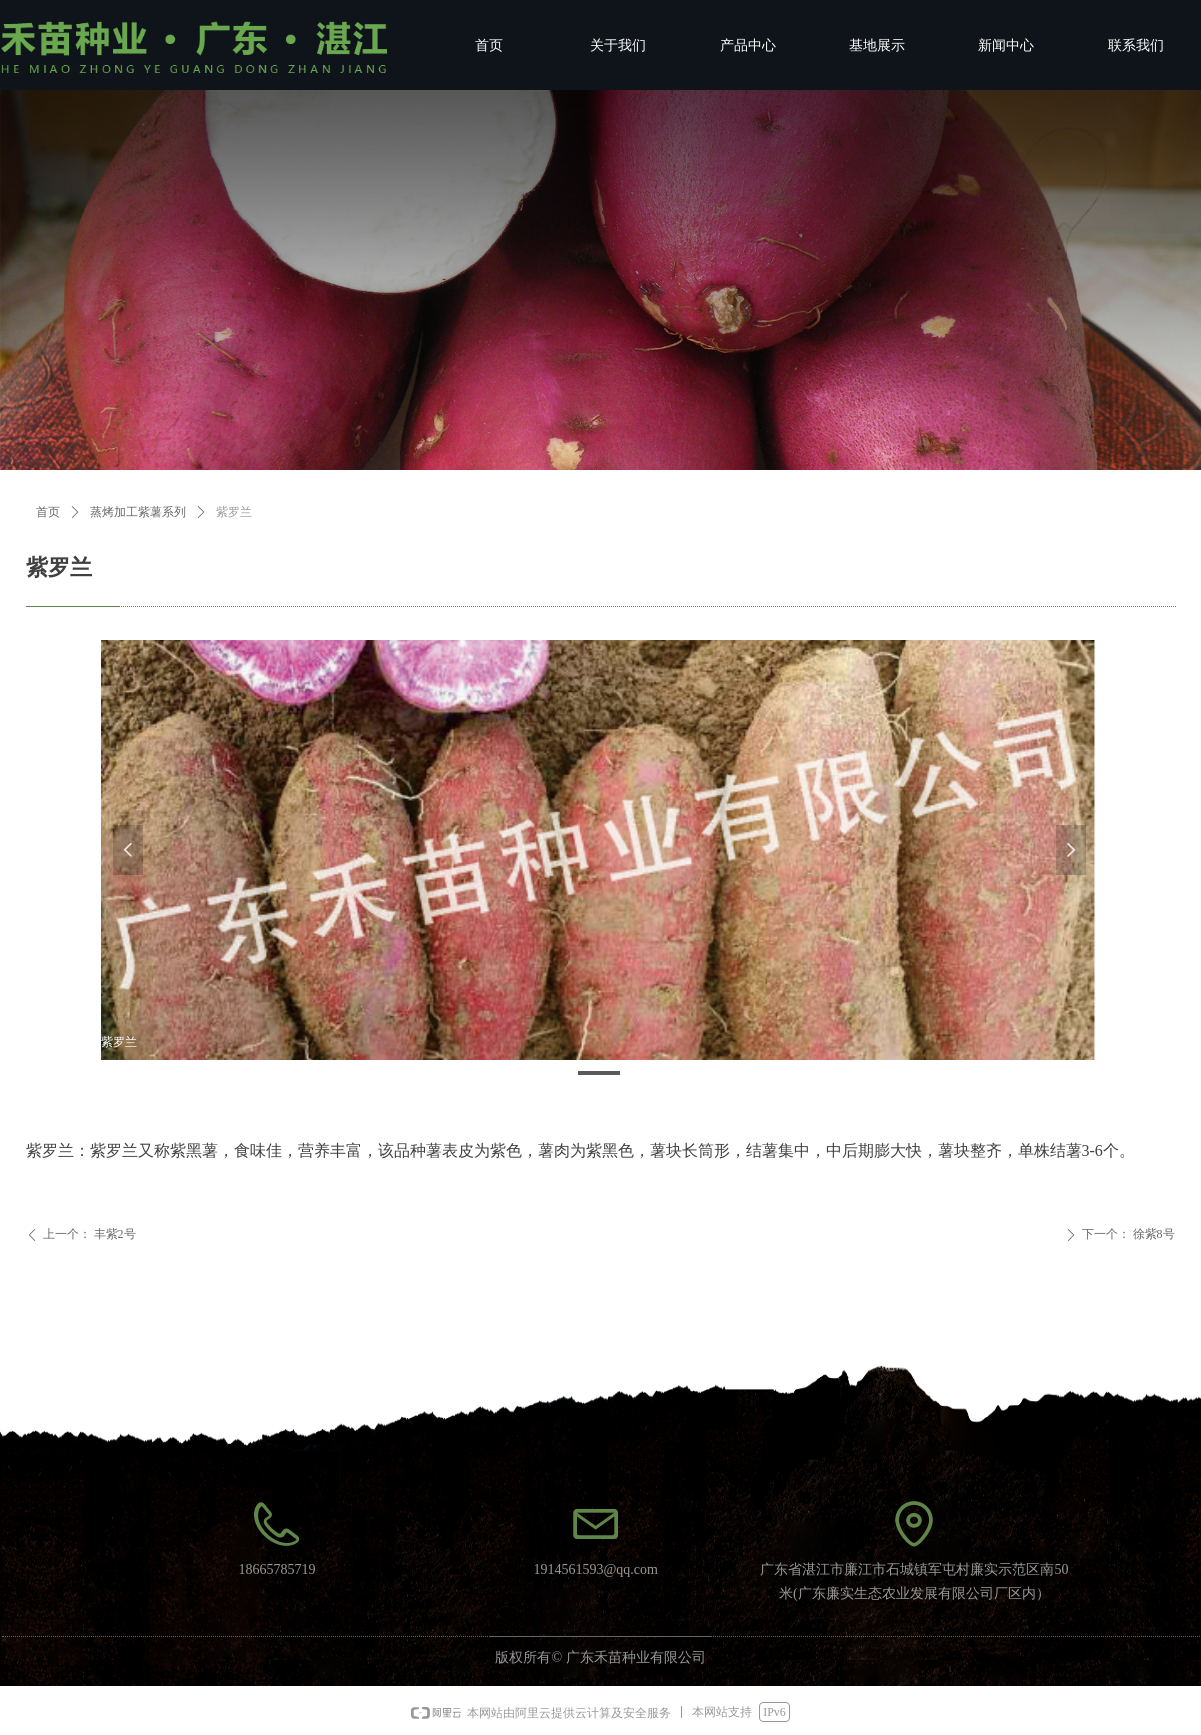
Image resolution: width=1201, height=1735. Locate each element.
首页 (48, 512)
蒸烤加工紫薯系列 (138, 512)
